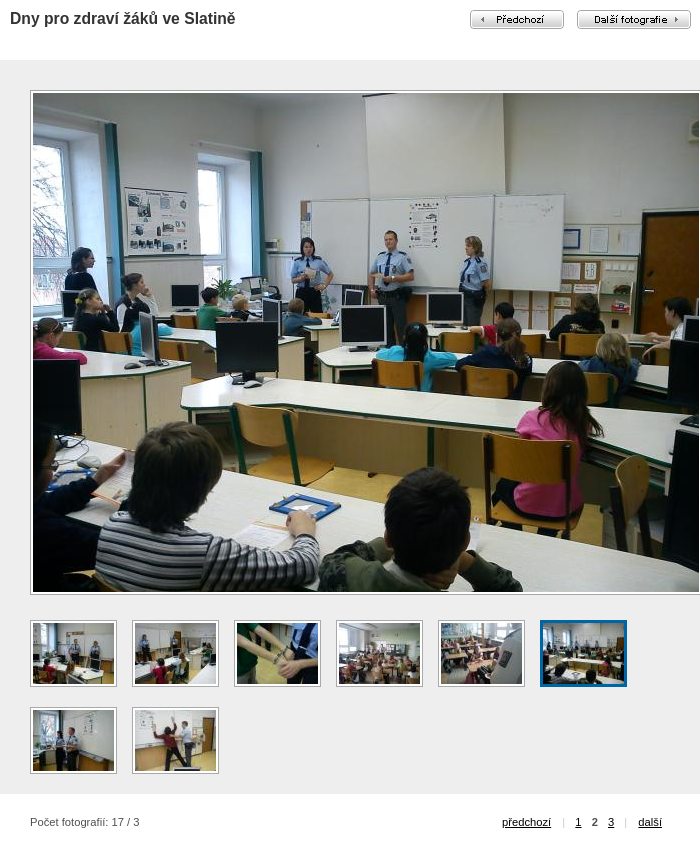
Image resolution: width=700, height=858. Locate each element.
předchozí (526, 822)
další (650, 822)
